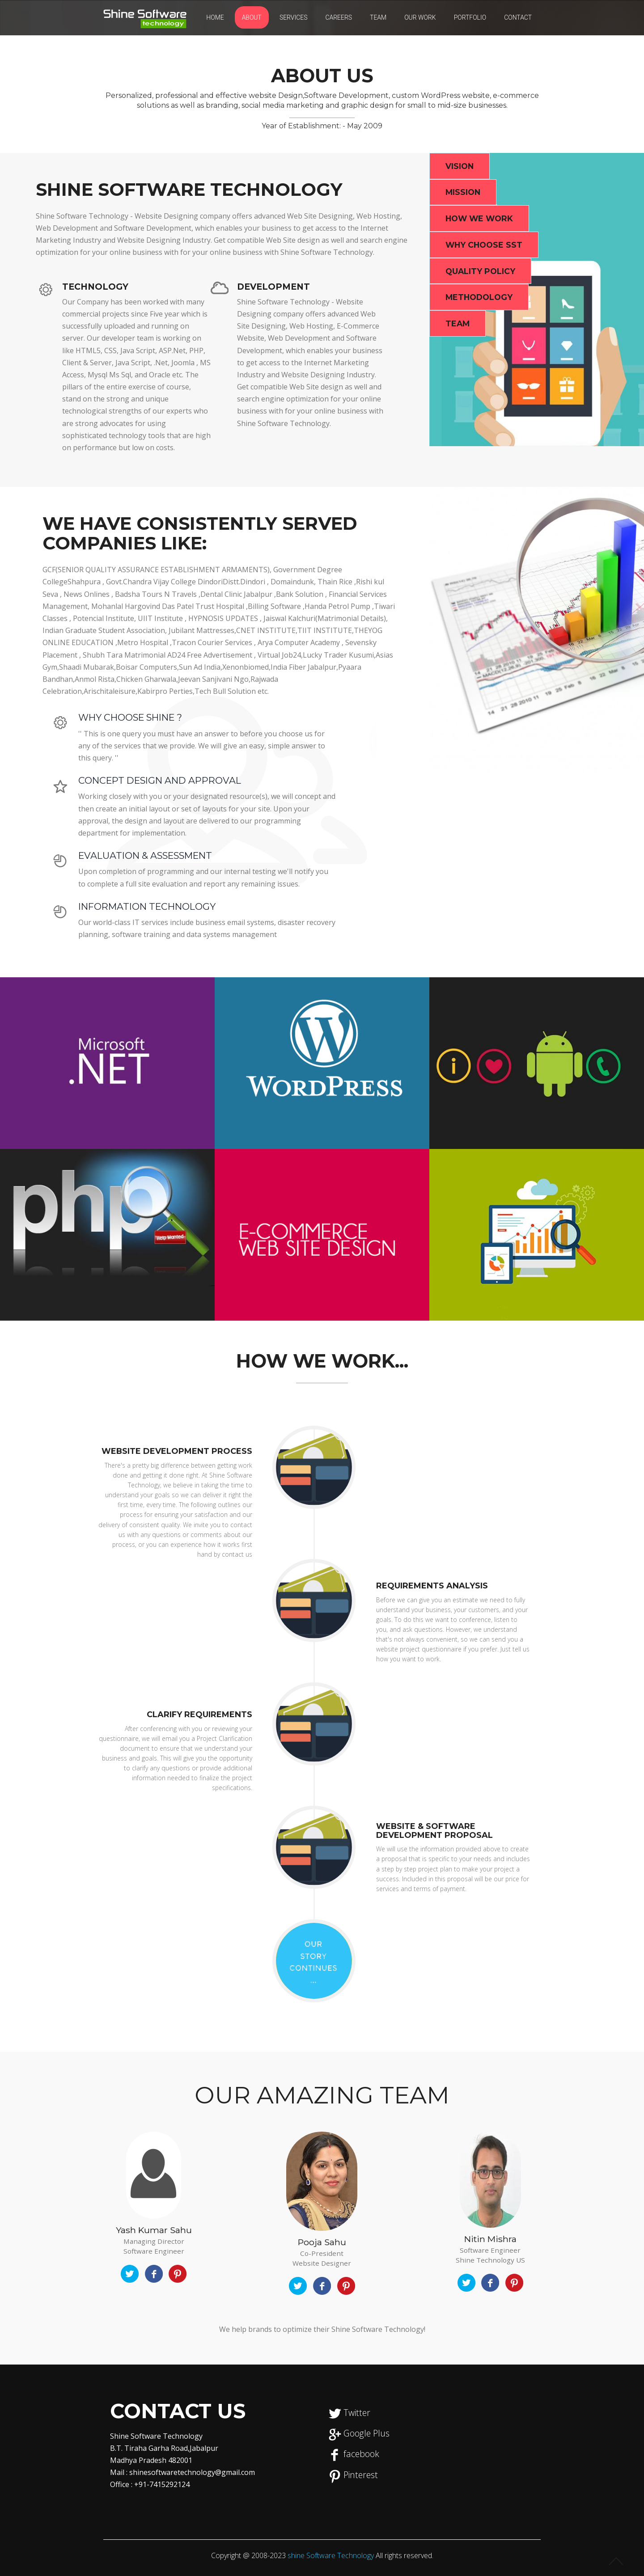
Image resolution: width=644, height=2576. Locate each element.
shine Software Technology (332, 2555)
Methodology (479, 297)
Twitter (356, 2413)
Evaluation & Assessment (145, 855)
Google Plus (366, 2433)
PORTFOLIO (470, 17)
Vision (459, 166)
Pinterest (360, 2475)
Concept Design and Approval (160, 780)
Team (378, 17)
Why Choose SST (483, 244)
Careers (338, 17)
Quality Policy (480, 271)
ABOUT (252, 17)
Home (215, 17)
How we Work (479, 218)
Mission (462, 192)
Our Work (420, 17)
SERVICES (294, 17)
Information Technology (147, 906)
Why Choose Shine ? (130, 717)
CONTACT (518, 17)
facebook (361, 2454)
